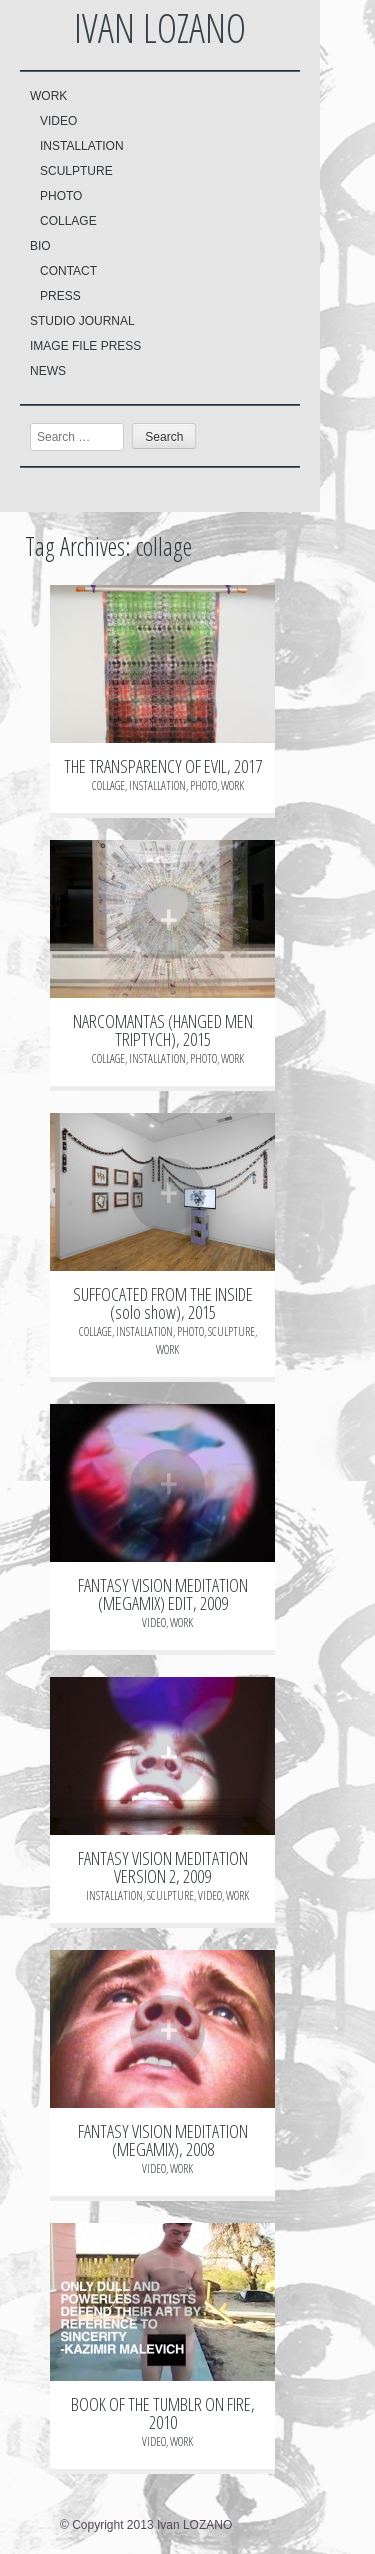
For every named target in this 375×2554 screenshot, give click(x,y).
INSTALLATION (82, 146)
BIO (40, 246)
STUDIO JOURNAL (82, 321)
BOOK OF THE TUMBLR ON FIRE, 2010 (163, 2413)
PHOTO (61, 196)
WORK (48, 96)
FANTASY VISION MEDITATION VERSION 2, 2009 (163, 1867)
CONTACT (68, 271)
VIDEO (58, 121)
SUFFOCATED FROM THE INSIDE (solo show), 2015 (163, 1303)
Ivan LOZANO (160, 27)
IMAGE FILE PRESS (85, 346)
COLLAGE (68, 221)
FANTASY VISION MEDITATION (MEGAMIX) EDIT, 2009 (163, 1594)
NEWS (48, 371)
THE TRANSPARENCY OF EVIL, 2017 (163, 766)
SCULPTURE (76, 171)
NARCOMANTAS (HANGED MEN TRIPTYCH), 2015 (163, 1030)
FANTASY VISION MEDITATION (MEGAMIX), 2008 (163, 2140)
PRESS (60, 296)
